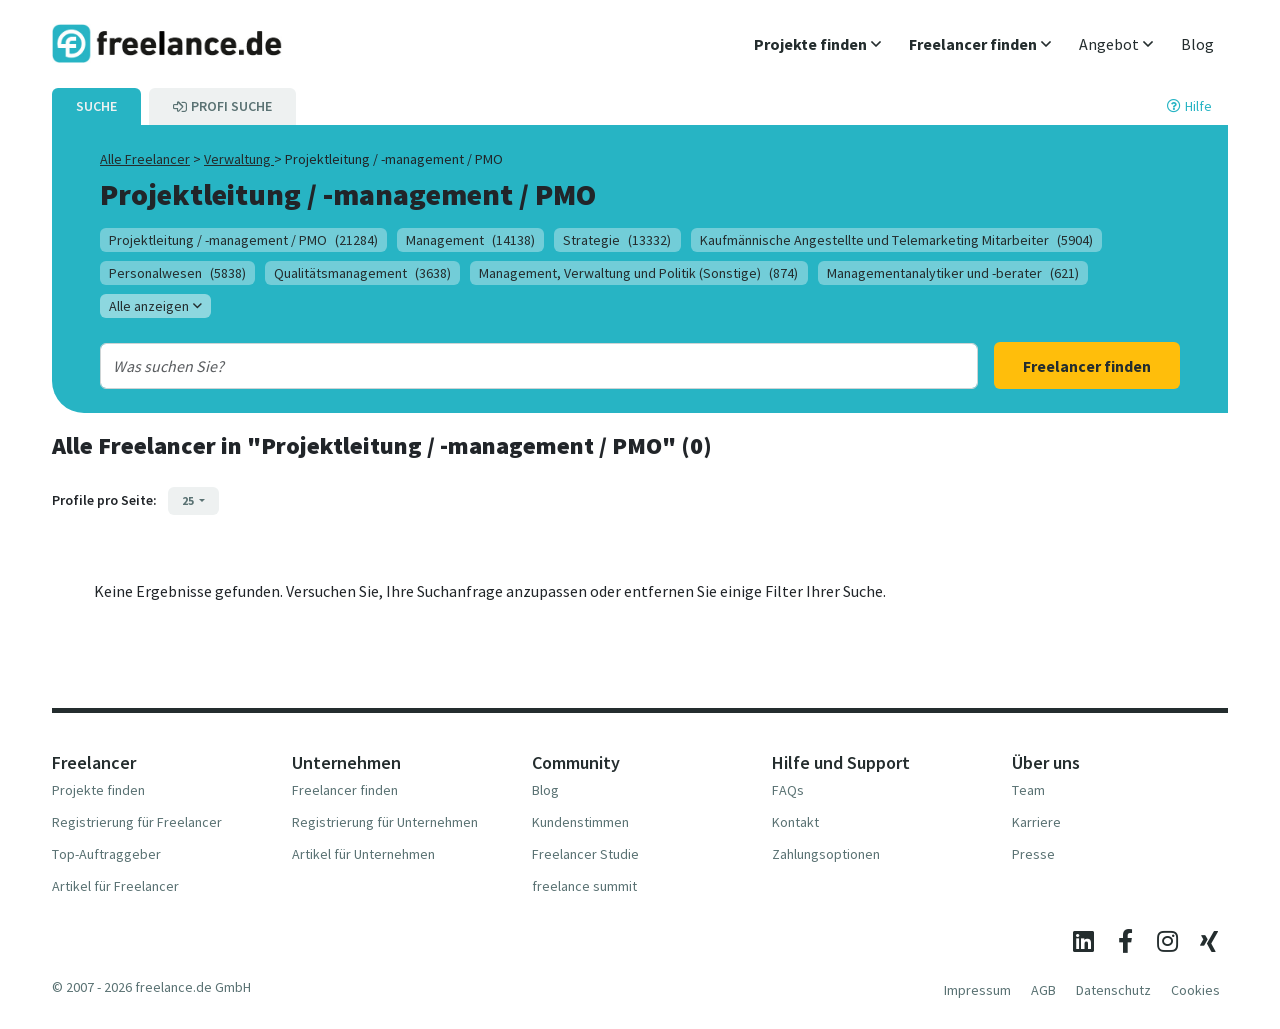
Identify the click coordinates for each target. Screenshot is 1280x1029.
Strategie (617, 240)
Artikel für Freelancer (115, 886)
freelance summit (584, 886)
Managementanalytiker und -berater (953, 273)
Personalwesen (177, 273)
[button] (817, 44)
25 (189, 500)
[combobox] (499, 366)
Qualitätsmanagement (362, 273)
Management (470, 240)
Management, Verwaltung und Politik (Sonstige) (638, 273)
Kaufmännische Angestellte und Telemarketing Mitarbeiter (896, 240)
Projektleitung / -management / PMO (243, 240)
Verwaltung (239, 159)
